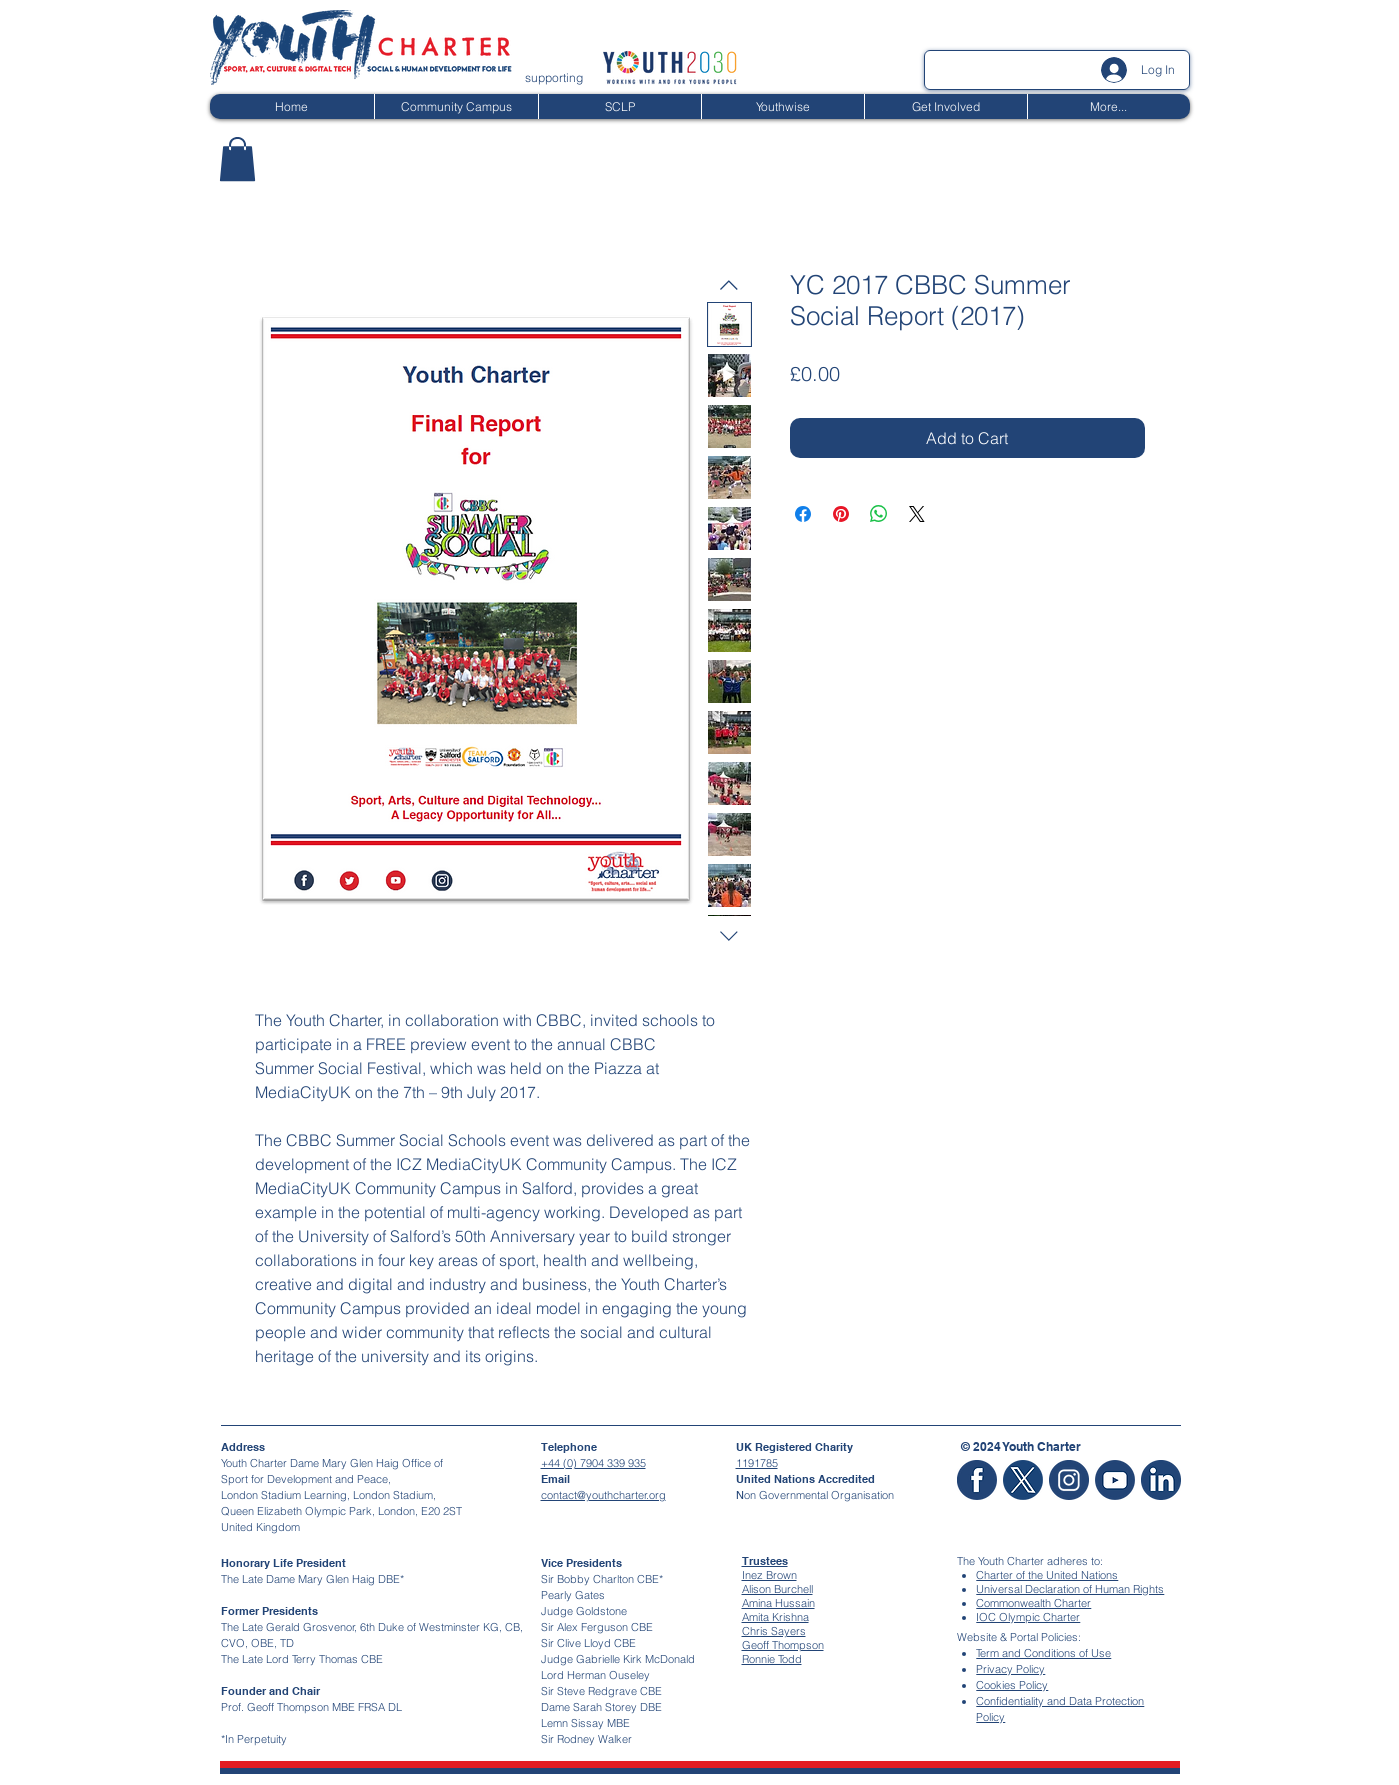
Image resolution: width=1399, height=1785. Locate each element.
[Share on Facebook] (803, 514)
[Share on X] (917, 514)
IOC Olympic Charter (1028, 1617)
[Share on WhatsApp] (879, 514)
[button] (237, 159)
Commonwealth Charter (1033, 1603)
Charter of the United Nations (1047, 1575)
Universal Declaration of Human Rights (1070, 1589)
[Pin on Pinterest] (841, 514)
